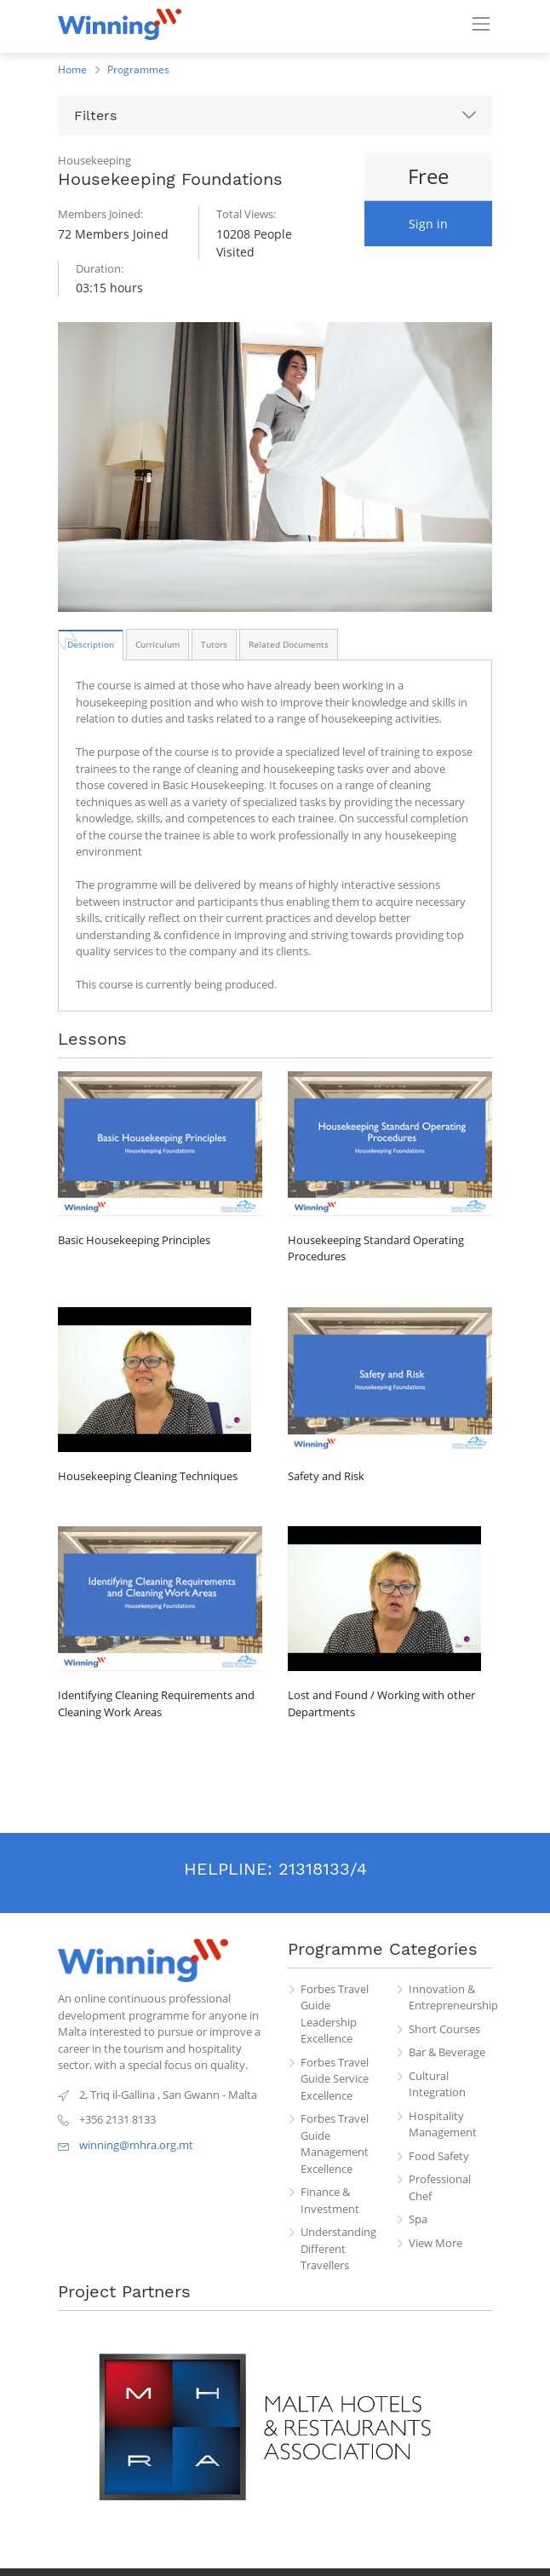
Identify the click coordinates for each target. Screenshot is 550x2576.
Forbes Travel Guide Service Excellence (335, 2078)
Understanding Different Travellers (338, 2248)
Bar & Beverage (447, 2052)
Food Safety (439, 2156)
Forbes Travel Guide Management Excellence (335, 2143)
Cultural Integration (437, 2084)
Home (72, 69)
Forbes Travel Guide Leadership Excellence (335, 2014)
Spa (418, 2219)
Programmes (138, 69)
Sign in (428, 224)
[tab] (90, 644)
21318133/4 (322, 1869)
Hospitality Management (443, 2124)
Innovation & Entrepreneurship (451, 1997)
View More (435, 2242)
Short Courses (444, 2029)
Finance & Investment (330, 2200)
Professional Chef (440, 2187)
